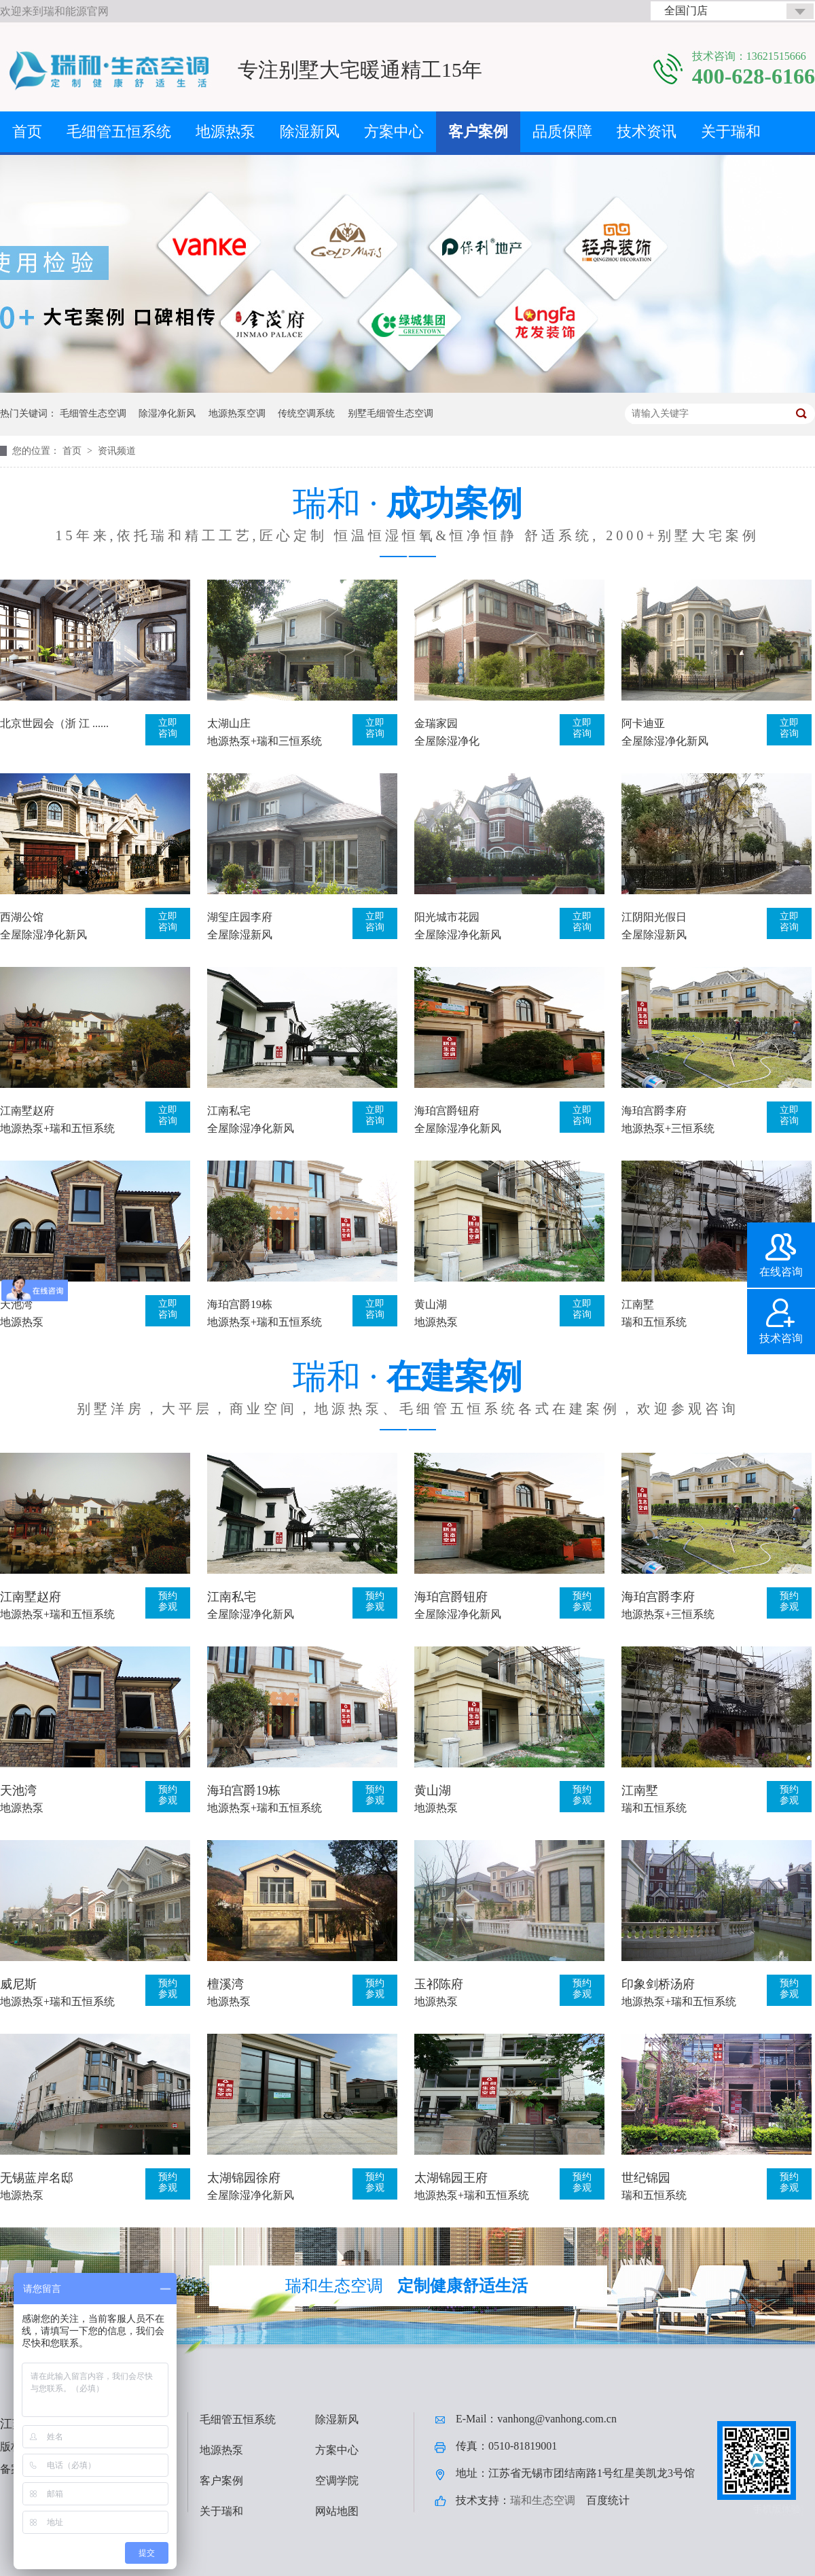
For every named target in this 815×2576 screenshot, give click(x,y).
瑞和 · (407, 514)
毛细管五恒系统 (119, 131)
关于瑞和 (731, 131)
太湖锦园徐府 (243, 2178)
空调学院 (337, 2480)
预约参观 (167, 1601)
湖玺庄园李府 (239, 917)
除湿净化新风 (167, 413)
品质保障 (562, 131)
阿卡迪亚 (643, 723)
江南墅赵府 (27, 1110)
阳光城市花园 (446, 917)
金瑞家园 (436, 723)
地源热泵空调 (237, 413)
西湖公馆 (21, 917)
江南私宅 (229, 1110)
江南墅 (637, 1304)
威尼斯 (18, 1984)
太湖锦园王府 (451, 2178)
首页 (27, 131)
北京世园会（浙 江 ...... (54, 723)
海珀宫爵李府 (654, 1110)
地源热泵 (225, 131)
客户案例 (478, 131)
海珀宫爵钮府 (446, 1110)
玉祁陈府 (438, 1984)
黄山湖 (430, 1304)
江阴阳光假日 (654, 917)
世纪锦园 (645, 2178)
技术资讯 (646, 131)
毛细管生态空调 (93, 413)
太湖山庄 (229, 723)
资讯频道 (117, 451)
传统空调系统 (306, 413)
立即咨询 (167, 728)
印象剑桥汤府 (658, 1984)
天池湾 (16, 1304)
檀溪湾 (225, 1984)
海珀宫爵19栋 (239, 1304)
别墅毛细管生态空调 (390, 413)
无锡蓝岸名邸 (36, 2178)
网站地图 (337, 2511)
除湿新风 (310, 131)
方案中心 (394, 131)
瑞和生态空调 (542, 2500)
